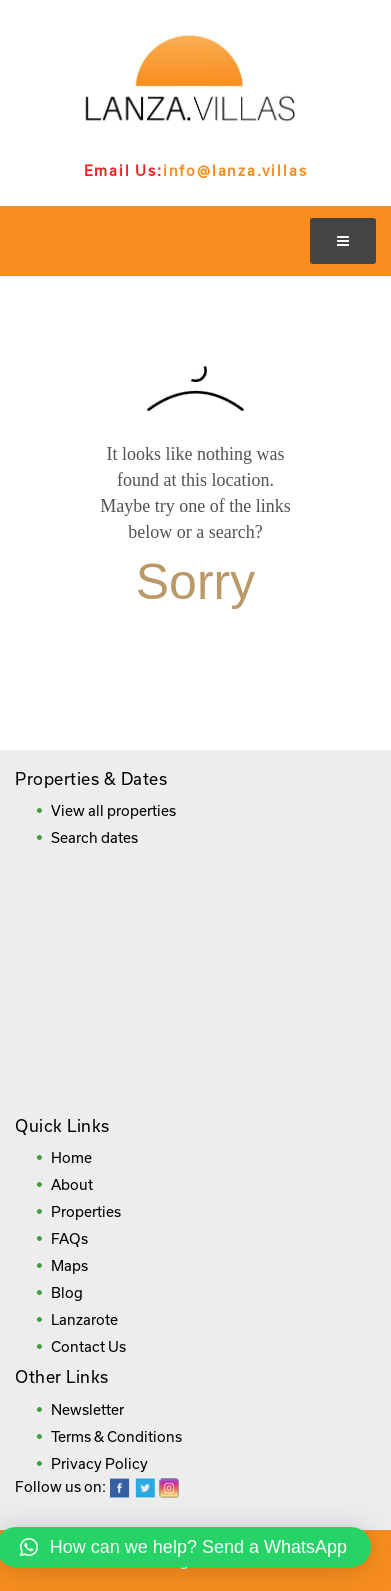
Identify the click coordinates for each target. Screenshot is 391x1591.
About (72, 1184)
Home (71, 1157)
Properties (86, 1211)
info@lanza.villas (235, 170)
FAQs (69, 1238)
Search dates (94, 837)
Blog (67, 1292)
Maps (69, 1265)
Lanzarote (84, 1319)
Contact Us (88, 1346)
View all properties (113, 810)
